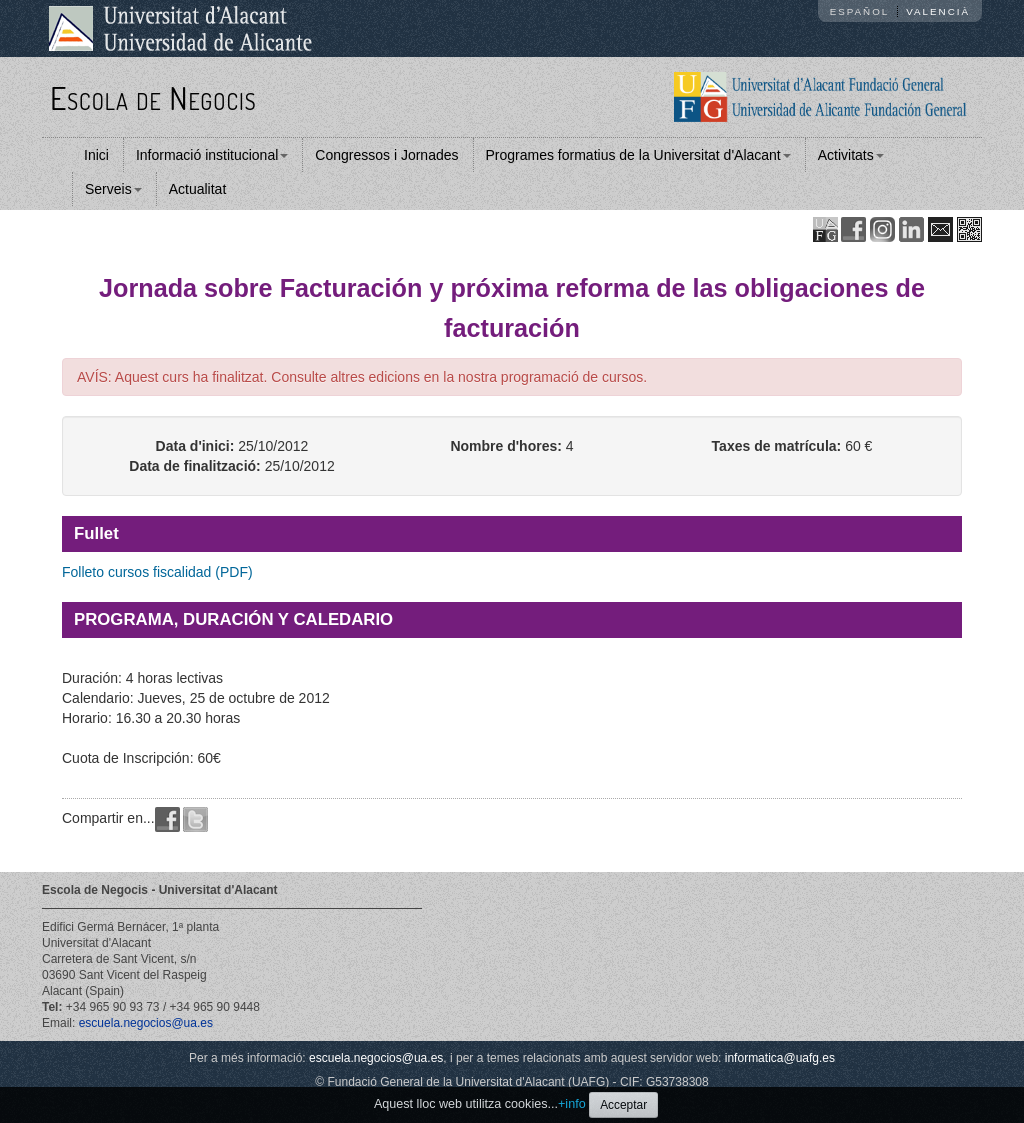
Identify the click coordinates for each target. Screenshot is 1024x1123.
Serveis (113, 189)
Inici (96, 155)
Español (860, 11)
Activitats (851, 155)
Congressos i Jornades (386, 155)
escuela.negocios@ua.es (146, 1023)
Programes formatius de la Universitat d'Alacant (638, 155)
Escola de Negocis (153, 97)
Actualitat (198, 189)
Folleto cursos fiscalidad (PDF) (157, 572)
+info (572, 1104)
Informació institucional (212, 155)
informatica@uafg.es (780, 1058)
